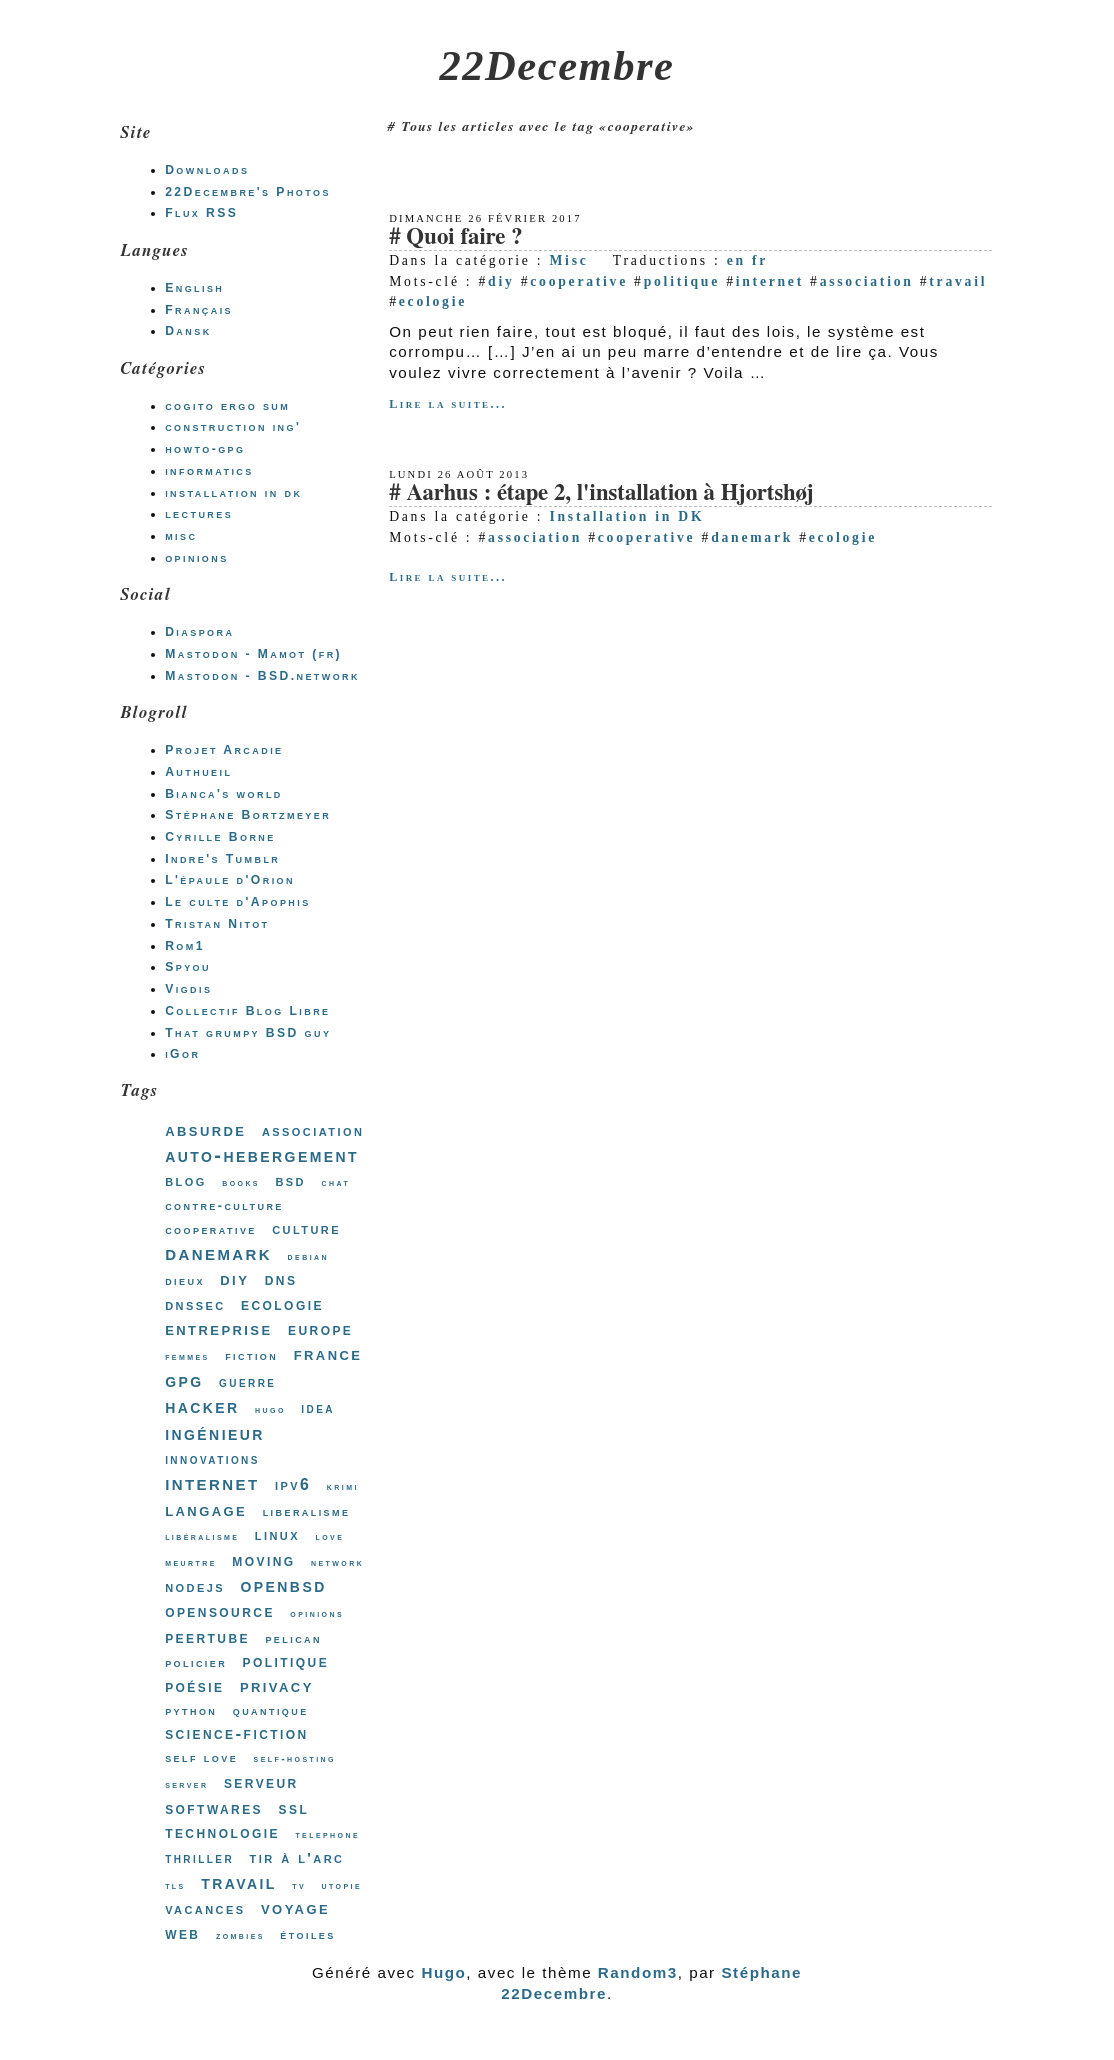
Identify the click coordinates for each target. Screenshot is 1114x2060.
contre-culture (224, 1205)
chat (335, 1182)
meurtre (191, 1562)
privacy (277, 1685)
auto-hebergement (262, 1155)
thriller (199, 1858)
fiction (251, 1355)
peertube (207, 1637)
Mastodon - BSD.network (262, 676)
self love (201, 1757)
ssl (294, 1808)
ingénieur (215, 1433)
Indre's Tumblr (222, 859)
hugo (270, 1409)
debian (308, 1256)
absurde (205, 1129)
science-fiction (236, 1733)
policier (196, 1662)
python (191, 1710)
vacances (205, 1908)
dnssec (195, 1304)
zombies (240, 1935)
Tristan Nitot (217, 924)
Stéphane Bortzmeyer (248, 815)
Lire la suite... (448, 404)
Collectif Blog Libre (247, 1011)
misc (181, 536)
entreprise (218, 1328)
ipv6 (293, 1484)
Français (199, 310)
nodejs (195, 1586)
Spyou (188, 967)
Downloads (207, 170)
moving (263, 1560)
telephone (327, 1834)
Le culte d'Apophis (237, 902)
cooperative (579, 281)
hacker (202, 1406)
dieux (185, 1280)
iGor (182, 1054)
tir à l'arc (297, 1857)
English (194, 288)
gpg (184, 1380)
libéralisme (202, 1536)
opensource (220, 1611)
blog (186, 1180)
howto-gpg (205, 449)
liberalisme (307, 1511)
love (329, 1536)
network (337, 1562)
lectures (199, 514)
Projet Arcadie (224, 750)
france (328, 1353)
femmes (187, 1356)
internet (770, 281)
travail (958, 281)
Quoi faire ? (464, 237)
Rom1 (185, 946)
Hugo (443, 1972)
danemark (752, 537)
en (736, 260)
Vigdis (188, 989)
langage (206, 1510)
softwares (214, 1808)
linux (277, 1534)
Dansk (188, 331)
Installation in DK (626, 516)
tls (175, 1885)
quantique (271, 1710)
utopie (342, 1885)
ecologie (433, 301)
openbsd (283, 1585)
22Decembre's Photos (248, 192)
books (241, 1182)
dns (281, 1279)
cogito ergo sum (227, 406)
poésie (194, 1686)
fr (760, 260)
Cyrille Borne (220, 837)
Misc (568, 260)
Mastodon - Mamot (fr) (253, 654)
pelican (293, 1638)
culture (306, 1228)
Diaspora (199, 632)
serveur (261, 1782)
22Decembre (557, 65)
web (182, 1933)
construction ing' (233, 427)
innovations (212, 1459)
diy (501, 281)
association (867, 281)
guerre (247, 1382)
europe (320, 1329)
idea (318, 1408)
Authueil (198, 772)
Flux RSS (201, 213)
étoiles (307, 1934)
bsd (290, 1180)
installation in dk (233, 493)
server (186, 1784)
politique (682, 281)
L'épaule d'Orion (230, 880)
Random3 (638, 1972)
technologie (222, 1832)
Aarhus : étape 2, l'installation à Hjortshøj (610, 493)
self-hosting (295, 1758)
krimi (343, 1486)
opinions (196, 558)
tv (299, 1885)
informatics (209, 471)
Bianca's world (224, 794)
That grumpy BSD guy (248, 1033)
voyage (295, 1907)
